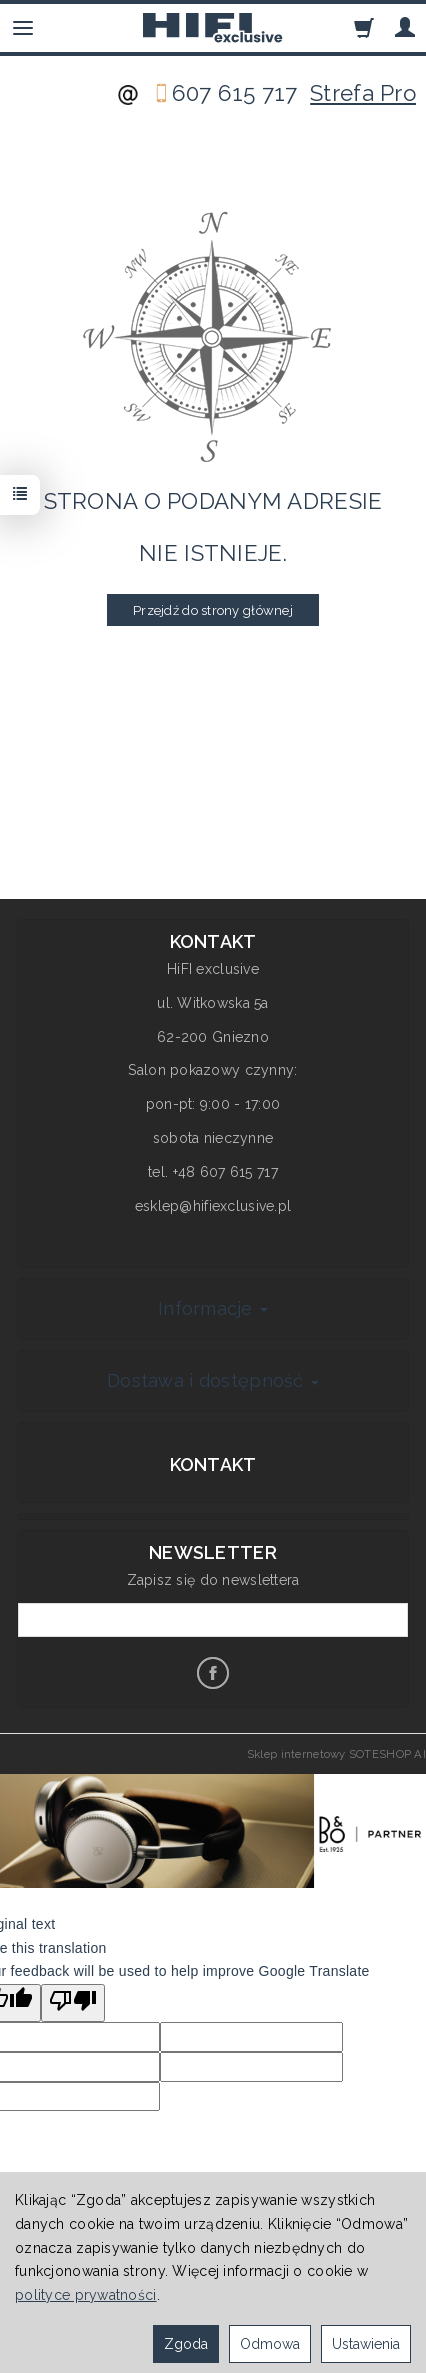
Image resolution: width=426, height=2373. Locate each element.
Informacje (213, 1308)
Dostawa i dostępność (213, 1380)
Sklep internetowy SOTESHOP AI (336, 1754)
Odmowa (270, 2344)
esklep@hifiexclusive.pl (213, 1206)
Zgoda (186, 2344)
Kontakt (213, 1464)
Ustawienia (366, 2344)
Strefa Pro (363, 93)
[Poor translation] (73, 2003)
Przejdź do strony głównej (213, 610)
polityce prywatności (86, 2295)
